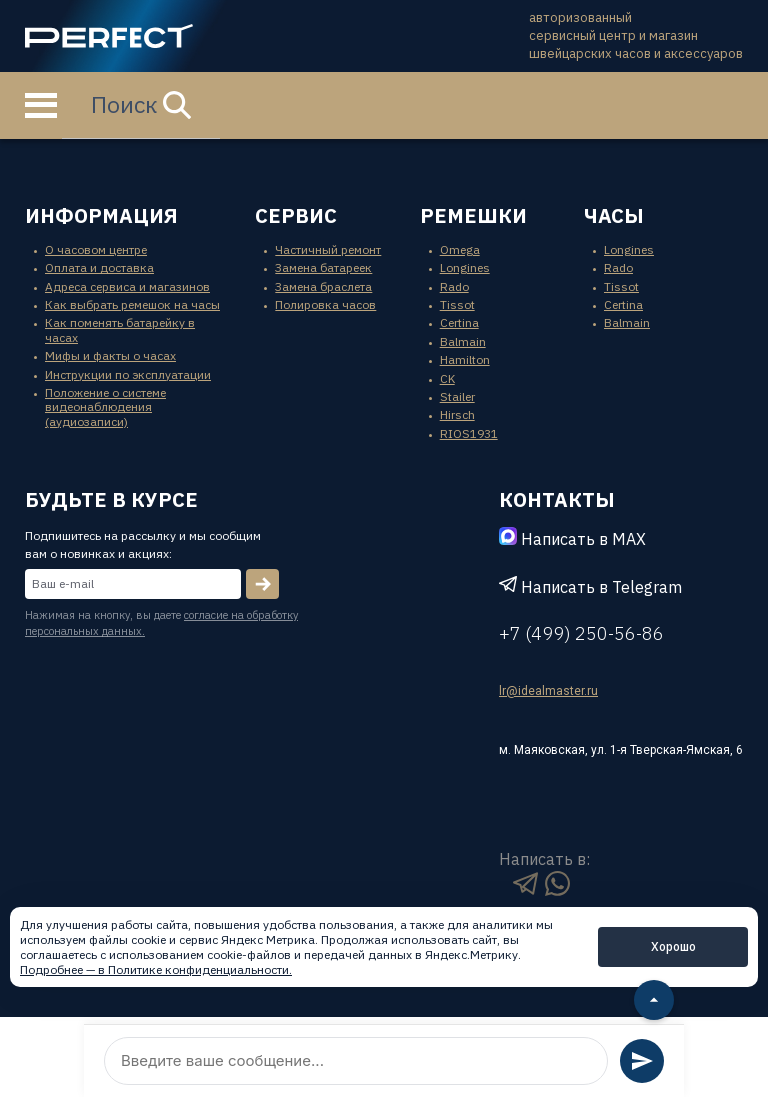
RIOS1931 (469, 433)
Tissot (457, 304)
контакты (557, 499)
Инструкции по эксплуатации (128, 374)
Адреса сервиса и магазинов (127, 286)
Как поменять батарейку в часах (120, 329)
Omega (460, 249)
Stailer (457, 396)
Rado (454, 286)
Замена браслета (323, 286)
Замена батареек (323, 267)
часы (614, 215)
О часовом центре (96, 249)
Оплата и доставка (99, 267)
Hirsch (457, 414)
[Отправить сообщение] (642, 1061)
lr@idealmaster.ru (548, 691)
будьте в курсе (111, 499)
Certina (459, 322)
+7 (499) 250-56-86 (581, 633)
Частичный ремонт (328, 249)
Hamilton (465, 359)
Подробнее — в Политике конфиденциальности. (156, 969)
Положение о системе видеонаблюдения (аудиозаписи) (105, 407)
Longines (465, 267)
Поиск (141, 104)
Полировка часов (325, 304)
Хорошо (673, 946)
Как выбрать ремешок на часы (132, 304)
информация (101, 215)
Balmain (463, 341)
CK (447, 378)
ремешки (473, 215)
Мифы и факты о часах (110, 355)
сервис (296, 215)
